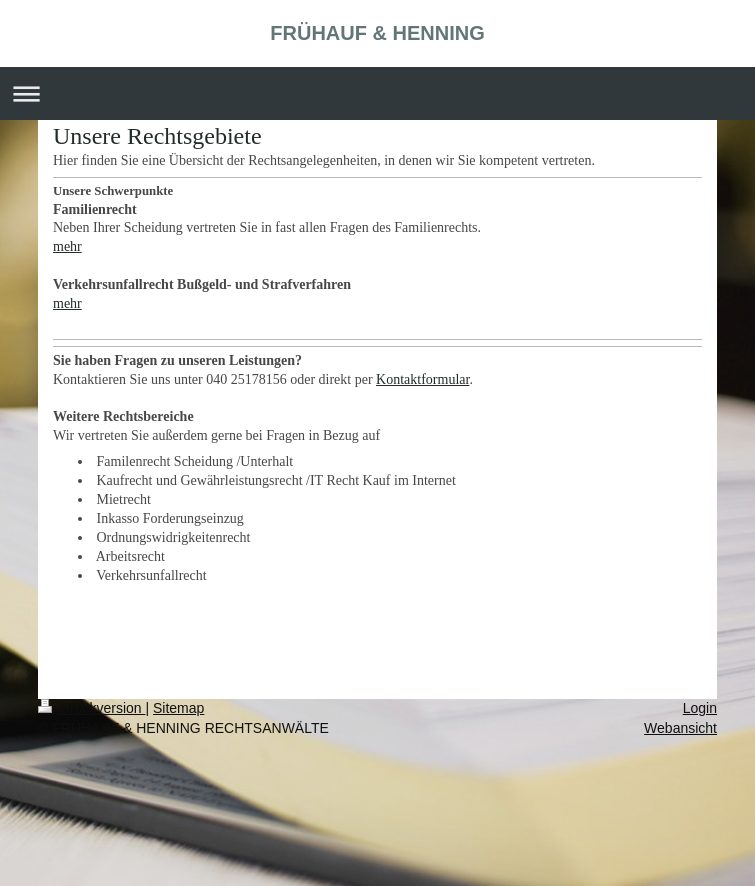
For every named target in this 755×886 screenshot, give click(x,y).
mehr (67, 246)
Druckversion (91, 708)
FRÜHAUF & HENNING (377, 33)
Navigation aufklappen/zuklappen (377, 93)
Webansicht (680, 728)
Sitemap (178, 708)
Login (700, 708)
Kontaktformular (422, 379)
